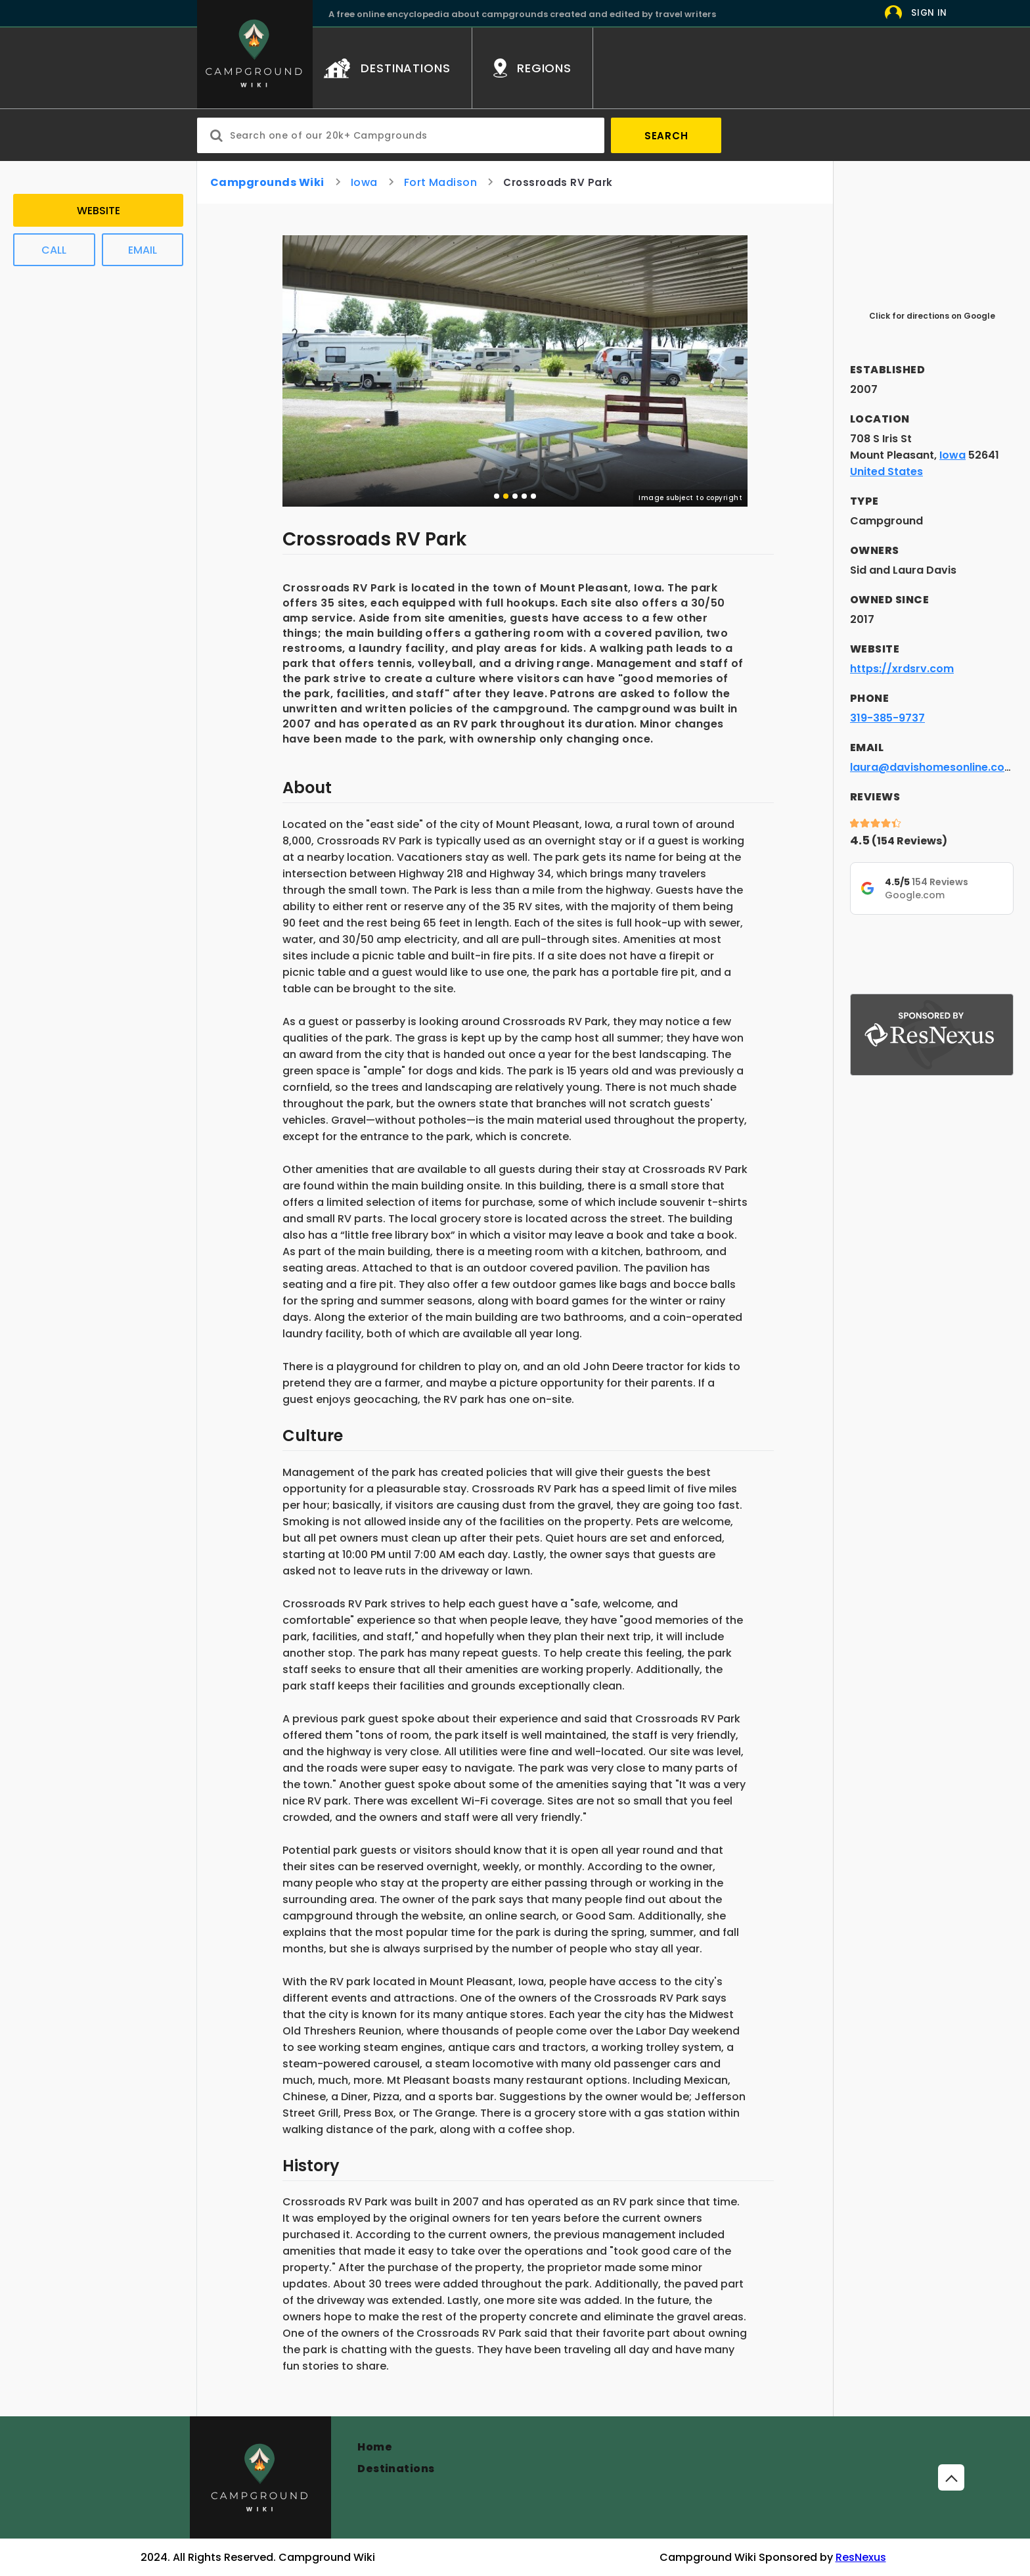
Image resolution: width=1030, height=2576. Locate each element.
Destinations (396, 2468)
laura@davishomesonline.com (932, 767)
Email (142, 250)
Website (98, 210)
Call (53, 250)
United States (886, 471)
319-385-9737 (887, 717)
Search (666, 136)
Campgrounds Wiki (267, 182)
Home (374, 2446)
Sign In (929, 13)
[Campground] (260, 2477)
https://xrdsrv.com (902, 668)
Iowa (364, 182)
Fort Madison (441, 182)
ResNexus (861, 2557)
